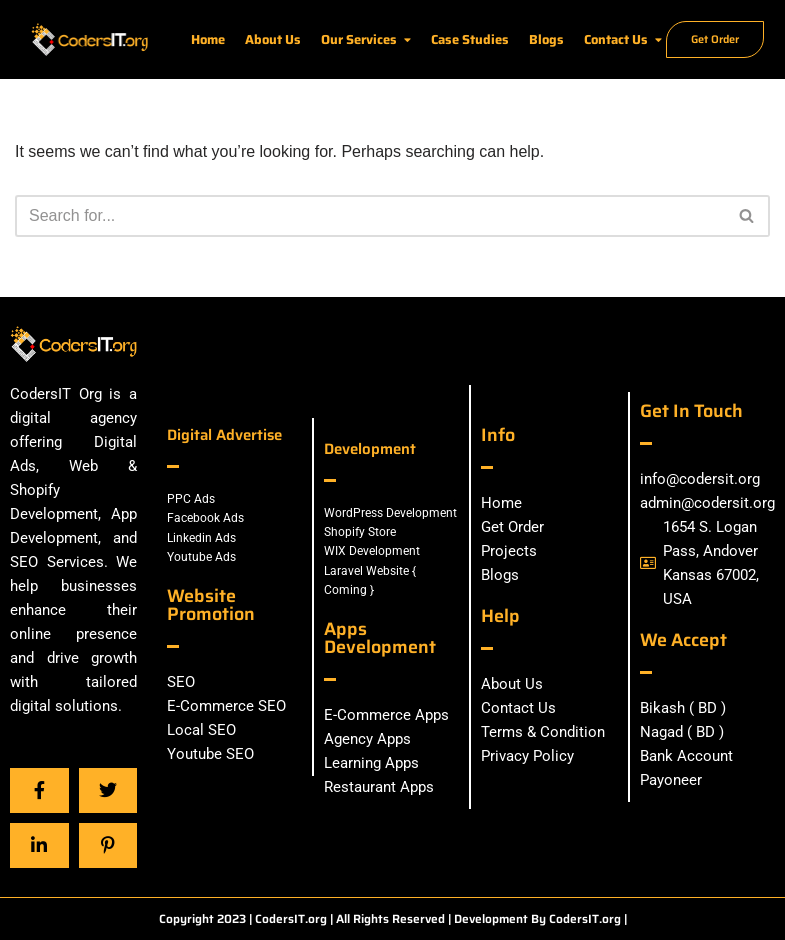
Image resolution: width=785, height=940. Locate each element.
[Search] (370, 216)
